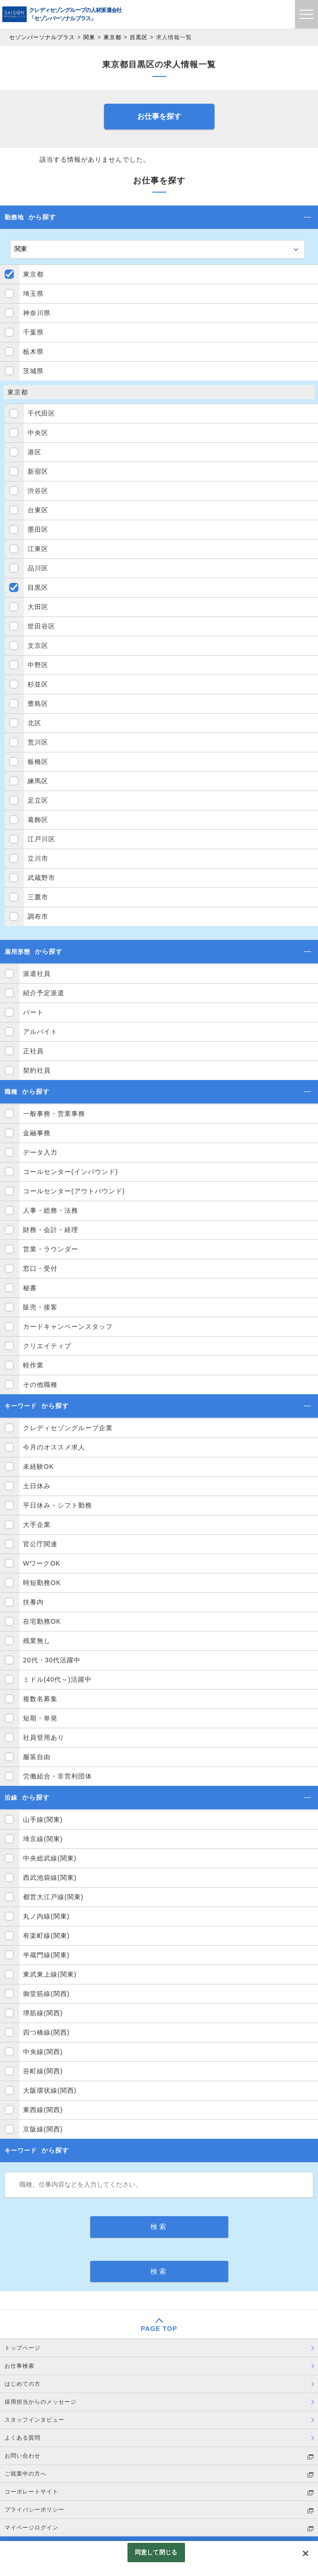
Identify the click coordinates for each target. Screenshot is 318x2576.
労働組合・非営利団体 (57, 1776)
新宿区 (38, 471)
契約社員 (37, 1070)
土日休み (37, 1486)
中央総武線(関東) (49, 1858)
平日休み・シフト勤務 (57, 1505)
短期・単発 (40, 1718)
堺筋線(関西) (43, 2013)
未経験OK (38, 1466)
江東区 (38, 548)
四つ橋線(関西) (46, 2032)
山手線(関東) (43, 1819)
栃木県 (33, 351)
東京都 (112, 37)
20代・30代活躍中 (52, 1660)
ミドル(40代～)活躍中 (57, 1679)
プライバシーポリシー (34, 2509)
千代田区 (41, 413)
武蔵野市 (41, 877)
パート (33, 1012)
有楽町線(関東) (46, 1935)
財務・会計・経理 (50, 1229)
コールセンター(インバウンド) (70, 1171)
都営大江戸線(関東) (53, 1897)
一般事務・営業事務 (54, 1113)
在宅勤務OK (42, 1621)
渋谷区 (38, 490)
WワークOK (41, 1563)
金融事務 (37, 1133)
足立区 (38, 800)
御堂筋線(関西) (46, 1993)
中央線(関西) (43, 2051)
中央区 (38, 432)
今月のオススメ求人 (54, 1447)
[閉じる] (305, 2553)
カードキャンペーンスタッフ (68, 1326)
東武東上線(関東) (49, 1974)
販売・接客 (40, 1307)
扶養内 (33, 1602)
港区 (34, 452)
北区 (34, 723)
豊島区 (38, 703)
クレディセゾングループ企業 (68, 1428)
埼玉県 (33, 293)
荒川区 (38, 742)
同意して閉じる (156, 2552)
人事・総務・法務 (50, 1210)
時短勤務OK (42, 1582)
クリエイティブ (47, 1346)
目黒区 (139, 37)
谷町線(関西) (43, 2071)
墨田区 (38, 529)
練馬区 (38, 781)
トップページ (22, 2348)
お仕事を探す (159, 116)
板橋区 (38, 761)
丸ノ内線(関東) (46, 1916)
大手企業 (37, 1524)
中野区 (38, 665)
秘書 (30, 1287)
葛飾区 (38, 819)
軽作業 (33, 1365)
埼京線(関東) (43, 1839)
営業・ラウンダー (50, 1249)
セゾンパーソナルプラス (42, 37)
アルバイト (40, 1031)
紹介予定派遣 (43, 993)
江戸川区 (41, 839)
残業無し (37, 1640)
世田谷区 (41, 626)
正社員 (33, 1051)
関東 (89, 37)
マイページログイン (31, 2527)
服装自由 (37, 1756)
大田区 (38, 606)
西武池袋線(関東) (49, 1877)
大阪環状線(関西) (49, 2090)
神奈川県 (37, 313)
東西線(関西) (43, 2109)
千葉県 (33, 332)
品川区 (38, 568)
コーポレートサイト (31, 2491)
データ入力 (40, 1152)
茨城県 (33, 371)
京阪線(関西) (43, 2129)
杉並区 (38, 684)
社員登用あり (43, 1737)
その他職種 (40, 1384)
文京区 (38, 645)
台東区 (38, 510)
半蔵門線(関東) (46, 1955)
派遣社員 (37, 973)
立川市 (38, 858)
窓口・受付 (40, 1268)
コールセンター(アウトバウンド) (74, 1191)
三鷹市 (38, 897)
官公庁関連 (40, 1544)
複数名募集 (40, 1698)
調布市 (38, 916)
